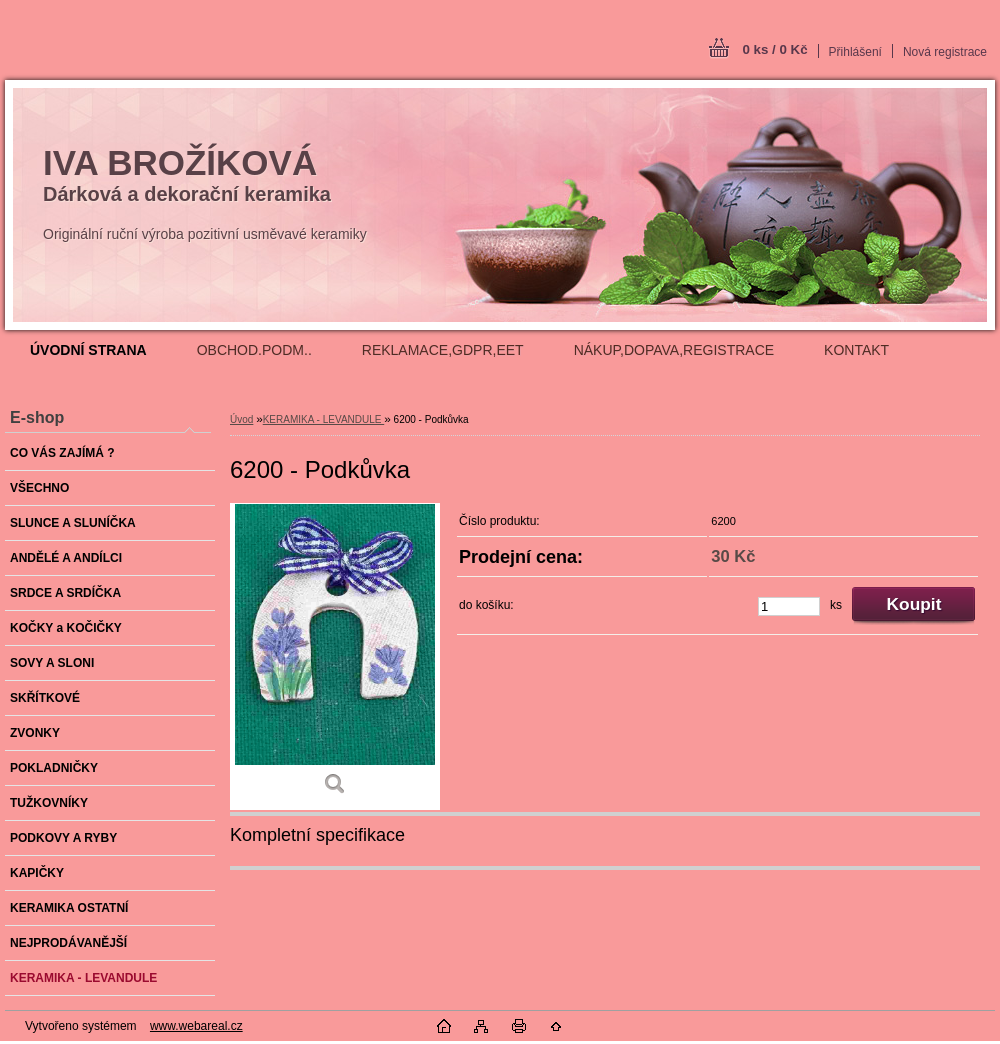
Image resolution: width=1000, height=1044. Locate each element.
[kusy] (789, 606)
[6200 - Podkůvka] (335, 656)
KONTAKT (856, 350)
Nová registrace (945, 52)
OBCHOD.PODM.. (254, 350)
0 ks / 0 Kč (774, 49)
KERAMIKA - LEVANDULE (324, 419)
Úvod (241, 419)
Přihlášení (855, 52)
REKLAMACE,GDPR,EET (443, 350)
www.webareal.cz (196, 1026)
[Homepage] (88, 350)
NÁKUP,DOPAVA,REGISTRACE (674, 350)
